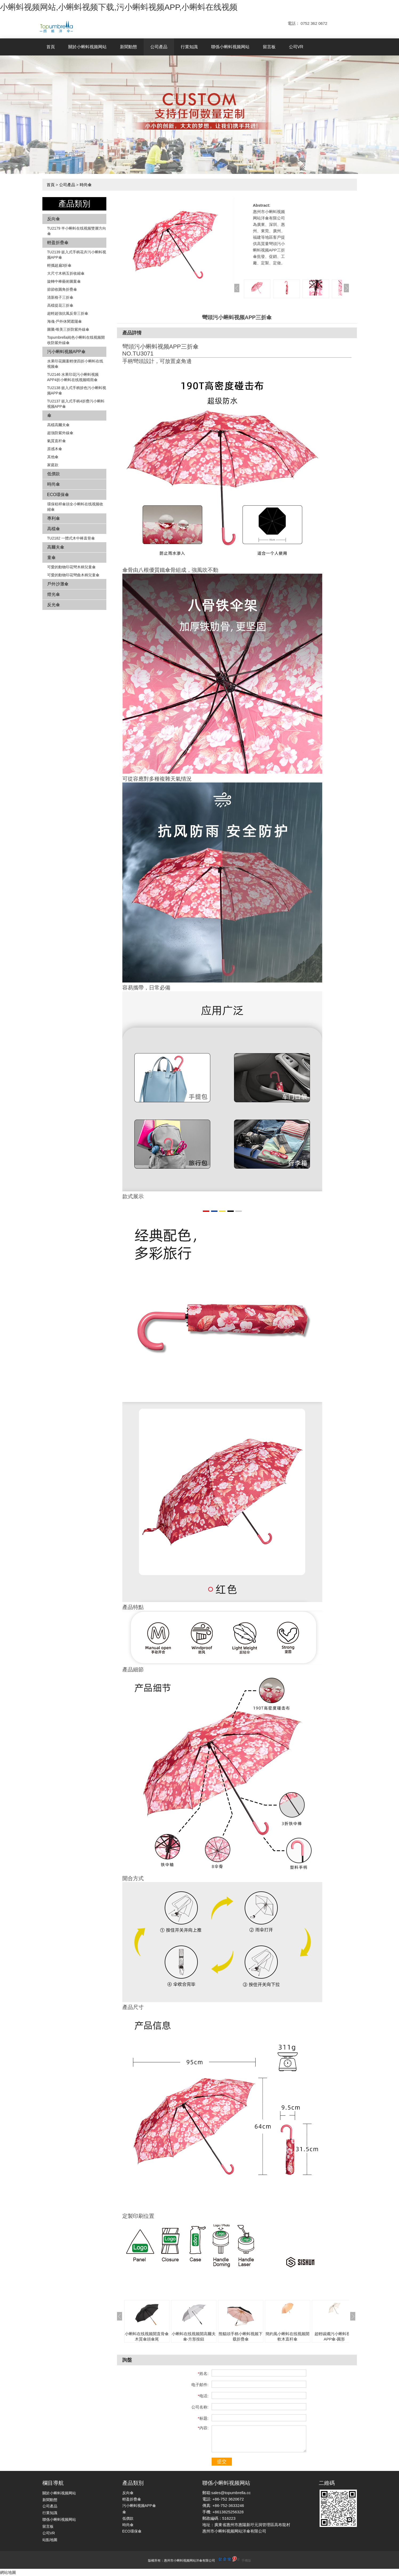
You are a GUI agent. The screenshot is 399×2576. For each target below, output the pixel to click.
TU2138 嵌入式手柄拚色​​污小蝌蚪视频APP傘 (76, 390)
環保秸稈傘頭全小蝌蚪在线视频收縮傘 (75, 507)
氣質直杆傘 (56, 441)
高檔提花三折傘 (60, 305)
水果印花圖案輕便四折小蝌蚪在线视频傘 (75, 364)
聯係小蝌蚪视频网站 (230, 47)
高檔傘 (53, 528)
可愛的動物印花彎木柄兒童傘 (71, 567)
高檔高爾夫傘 (58, 425)
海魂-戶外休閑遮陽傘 (64, 321)
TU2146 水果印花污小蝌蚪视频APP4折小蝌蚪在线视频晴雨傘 (73, 377)
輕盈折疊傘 (57, 242)
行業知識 (189, 47)
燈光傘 (53, 594)
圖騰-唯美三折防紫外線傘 (68, 329)
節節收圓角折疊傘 (62, 289)
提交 (222, 2461)
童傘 (51, 557)
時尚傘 (86, 184)
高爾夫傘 (55, 547)
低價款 (53, 474)
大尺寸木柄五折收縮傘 (65, 273)
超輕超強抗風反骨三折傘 (67, 313)
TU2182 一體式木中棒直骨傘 (71, 538)
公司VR (296, 47)
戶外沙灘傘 (57, 584)
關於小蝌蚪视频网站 (87, 47)
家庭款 (52, 465)
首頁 (50, 47)
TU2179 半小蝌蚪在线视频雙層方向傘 (76, 231)
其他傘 (52, 457)
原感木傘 (54, 449)
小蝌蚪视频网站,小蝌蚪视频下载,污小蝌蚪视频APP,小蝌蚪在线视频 (118, 7)
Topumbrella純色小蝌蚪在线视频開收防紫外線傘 (76, 340)
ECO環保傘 (58, 494)
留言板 (269, 47)
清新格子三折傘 (60, 297)
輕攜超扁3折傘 (59, 265)
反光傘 (53, 604)
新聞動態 (128, 47)
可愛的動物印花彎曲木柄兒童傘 (73, 575)
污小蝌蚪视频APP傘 (66, 351)
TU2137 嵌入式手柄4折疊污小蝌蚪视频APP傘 (75, 404)
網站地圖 (8, 2572)
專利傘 (53, 518)
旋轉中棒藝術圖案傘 (64, 281)
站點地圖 (49, 2540)
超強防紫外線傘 (60, 433)
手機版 (246, 2560)
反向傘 (53, 219)
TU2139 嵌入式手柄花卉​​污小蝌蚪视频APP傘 (76, 254)
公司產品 (158, 47)
